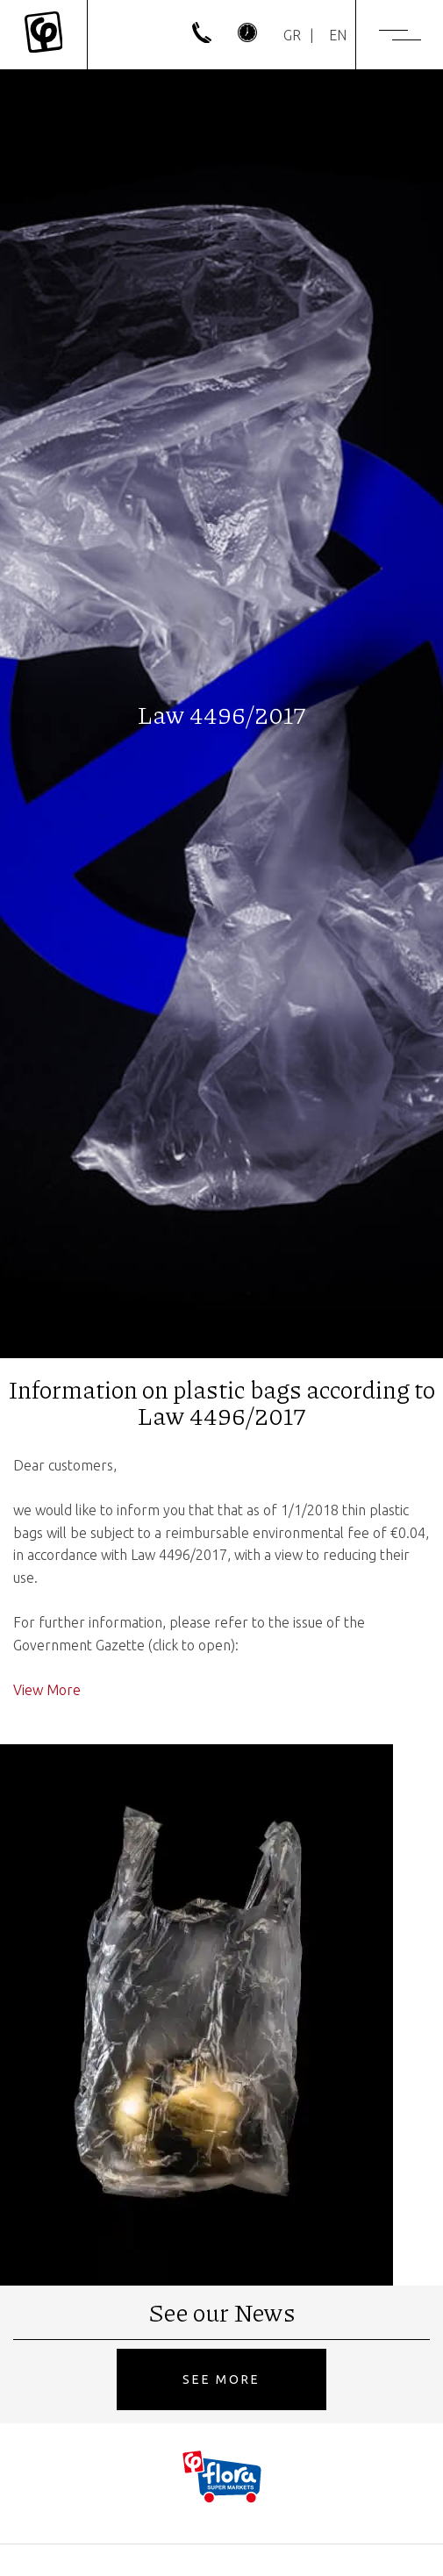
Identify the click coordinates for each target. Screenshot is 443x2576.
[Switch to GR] (292, 35)
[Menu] (400, 35)
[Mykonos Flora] (43, 34)
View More (47, 1690)
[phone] (201, 38)
